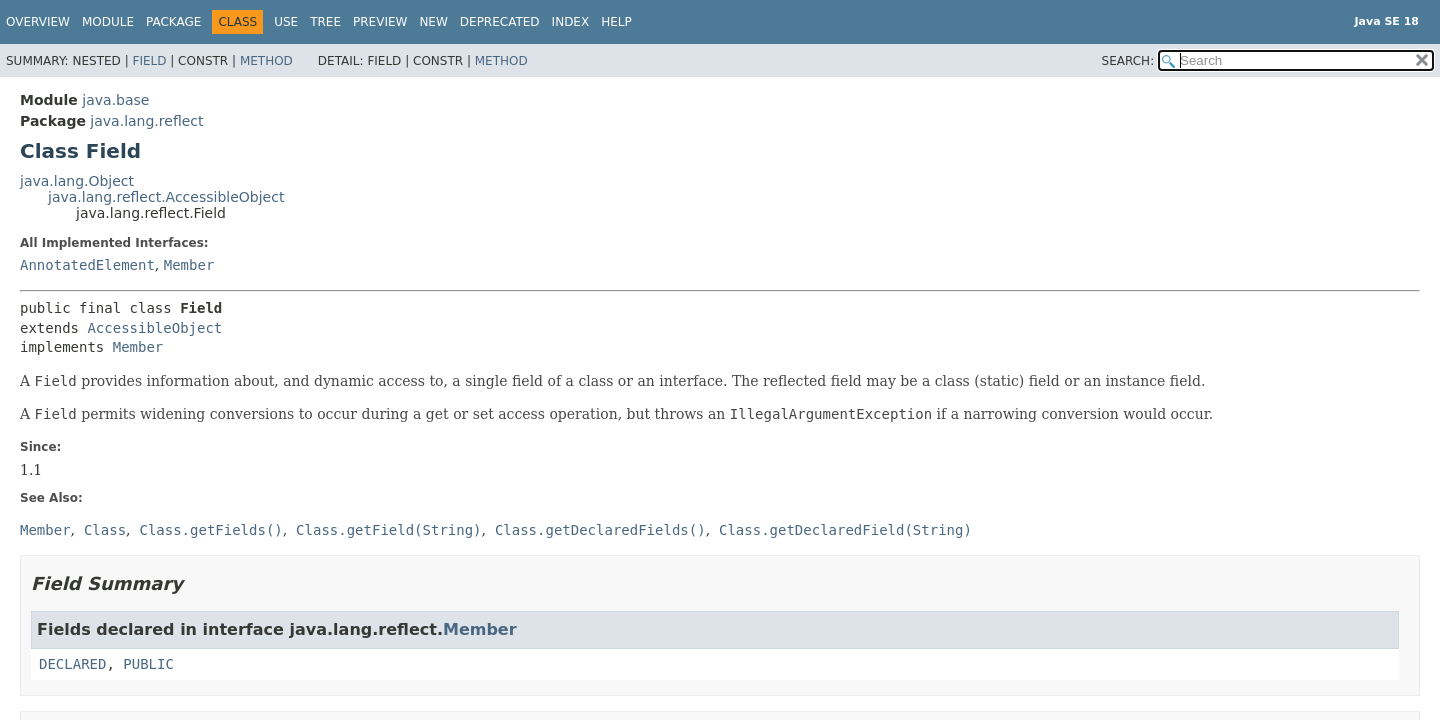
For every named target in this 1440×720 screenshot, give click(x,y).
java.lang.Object (77, 181)
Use (286, 22)
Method (266, 61)
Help (616, 22)
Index (571, 22)
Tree (325, 22)
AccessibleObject (154, 328)
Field (149, 61)
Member (189, 265)
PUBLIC (148, 664)
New (433, 22)
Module (108, 22)
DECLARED (72, 664)
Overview (38, 22)
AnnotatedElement (87, 265)
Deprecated (500, 22)
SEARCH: (1128, 61)
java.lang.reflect (146, 121)
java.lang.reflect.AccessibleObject (166, 197)
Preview (380, 22)
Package (173, 22)
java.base (115, 100)
